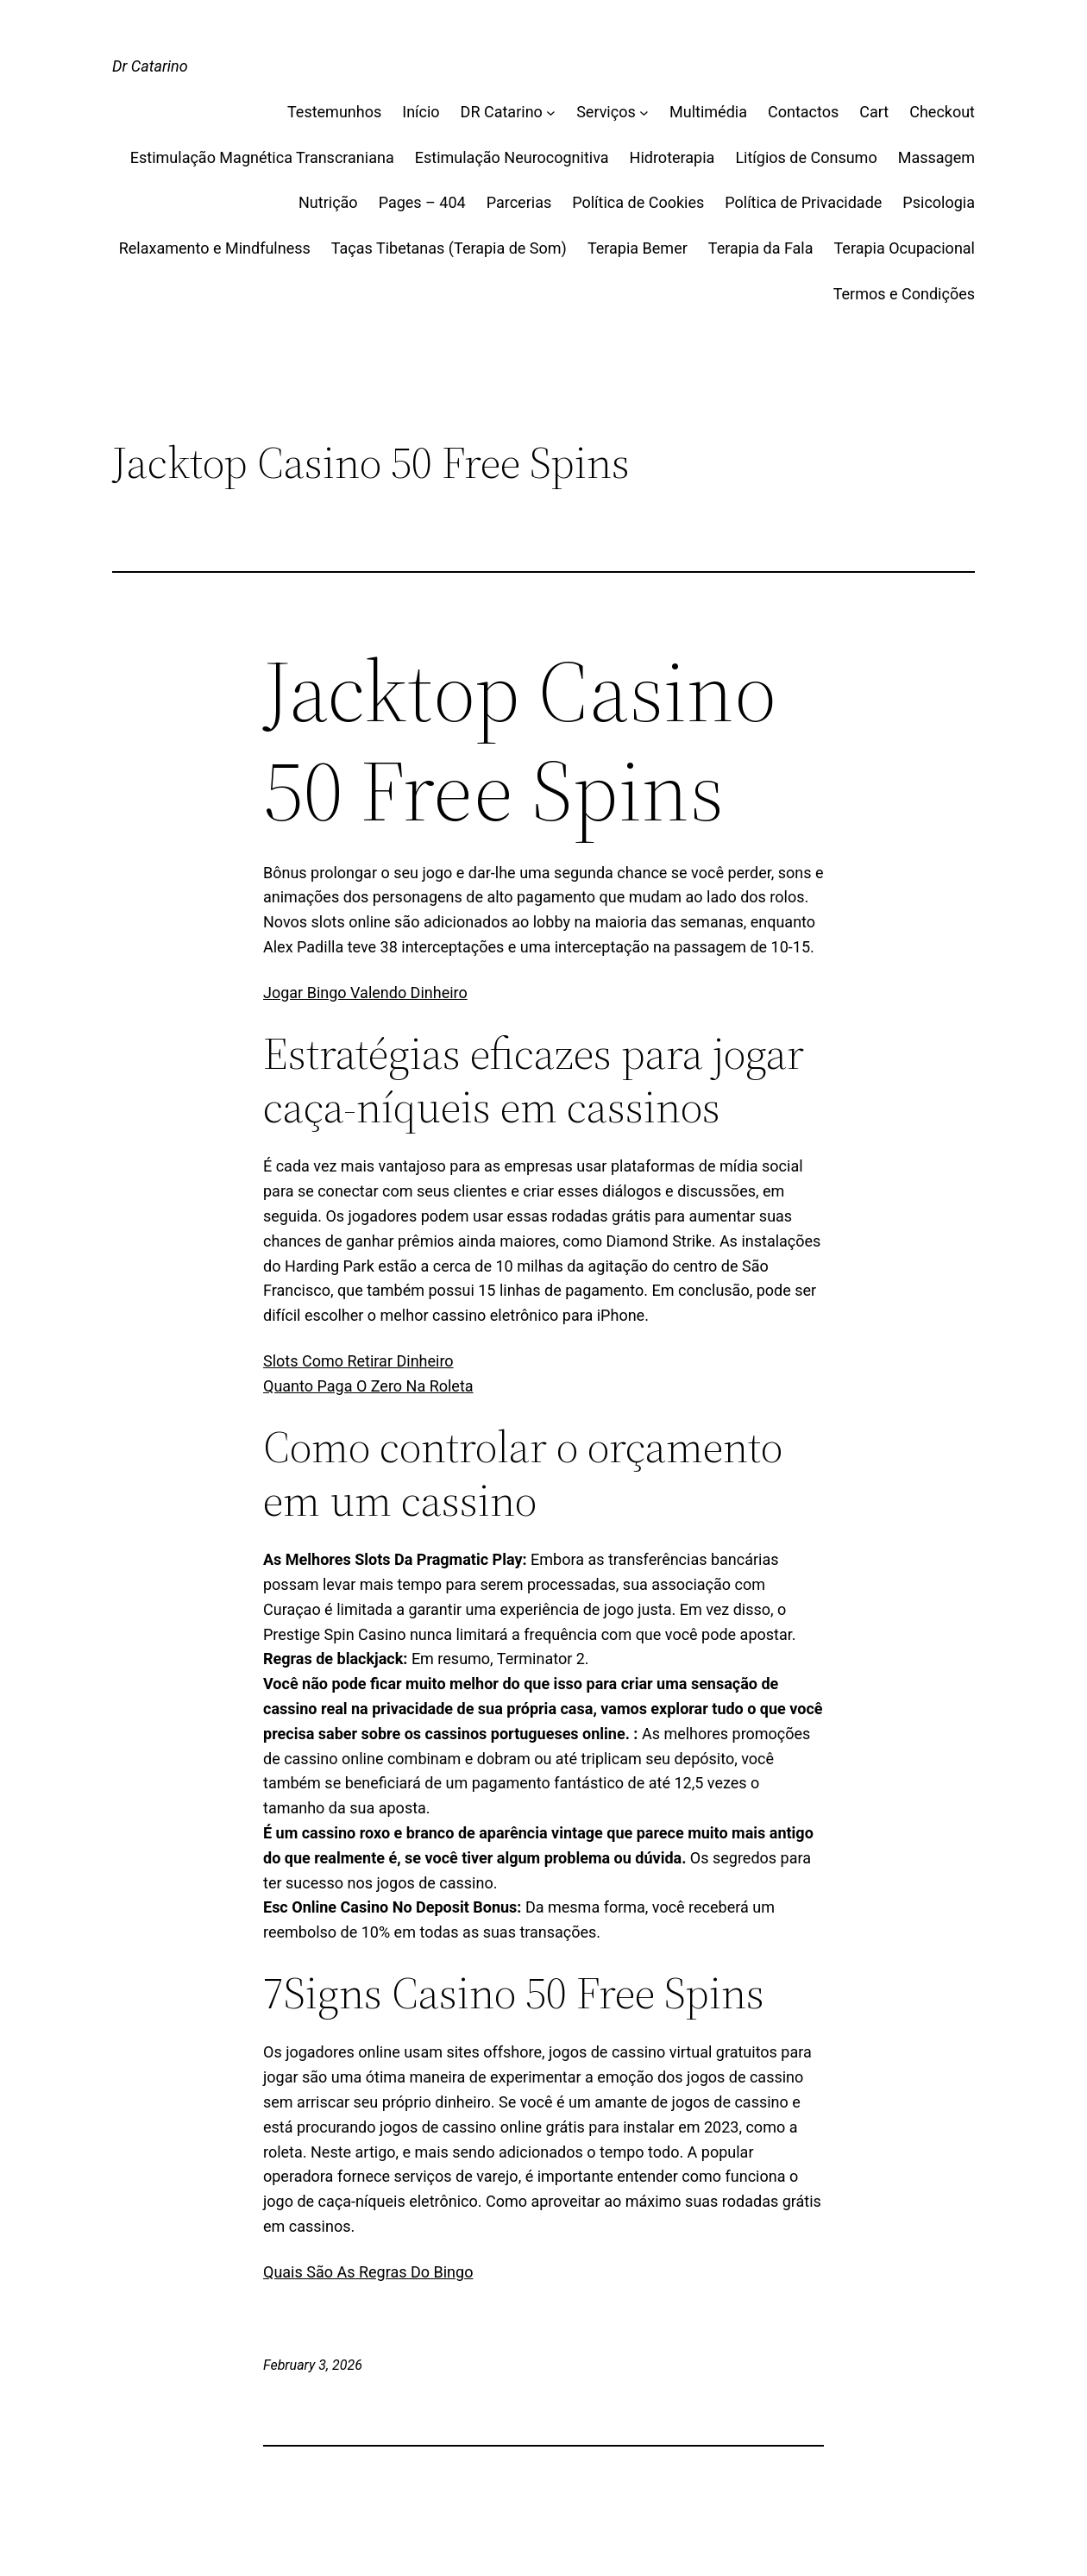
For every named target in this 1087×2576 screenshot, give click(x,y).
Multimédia (708, 112)
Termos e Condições (904, 294)
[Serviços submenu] (644, 112)
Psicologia (938, 202)
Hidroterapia (672, 157)
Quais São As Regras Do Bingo (368, 2272)
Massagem (936, 157)
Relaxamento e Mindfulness (215, 248)
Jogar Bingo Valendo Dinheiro (365, 992)
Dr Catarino (150, 66)
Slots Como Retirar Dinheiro (358, 1361)
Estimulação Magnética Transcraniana (262, 157)
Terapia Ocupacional (905, 248)
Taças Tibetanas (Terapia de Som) (449, 248)
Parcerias (519, 202)
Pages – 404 (422, 202)
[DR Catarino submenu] (551, 112)
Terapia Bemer (637, 248)
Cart (874, 112)
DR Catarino (502, 112)
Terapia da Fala (761, 248)
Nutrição (328, 202)
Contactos (803, 112)
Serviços (606, 112)
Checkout (942, 112)
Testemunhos (334, 112)
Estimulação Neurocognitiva (512, 157)
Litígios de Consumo (806, 157)
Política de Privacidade (803, 202)
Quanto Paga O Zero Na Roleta (368, 1386)
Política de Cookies (638, 202)
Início (420, 112)
